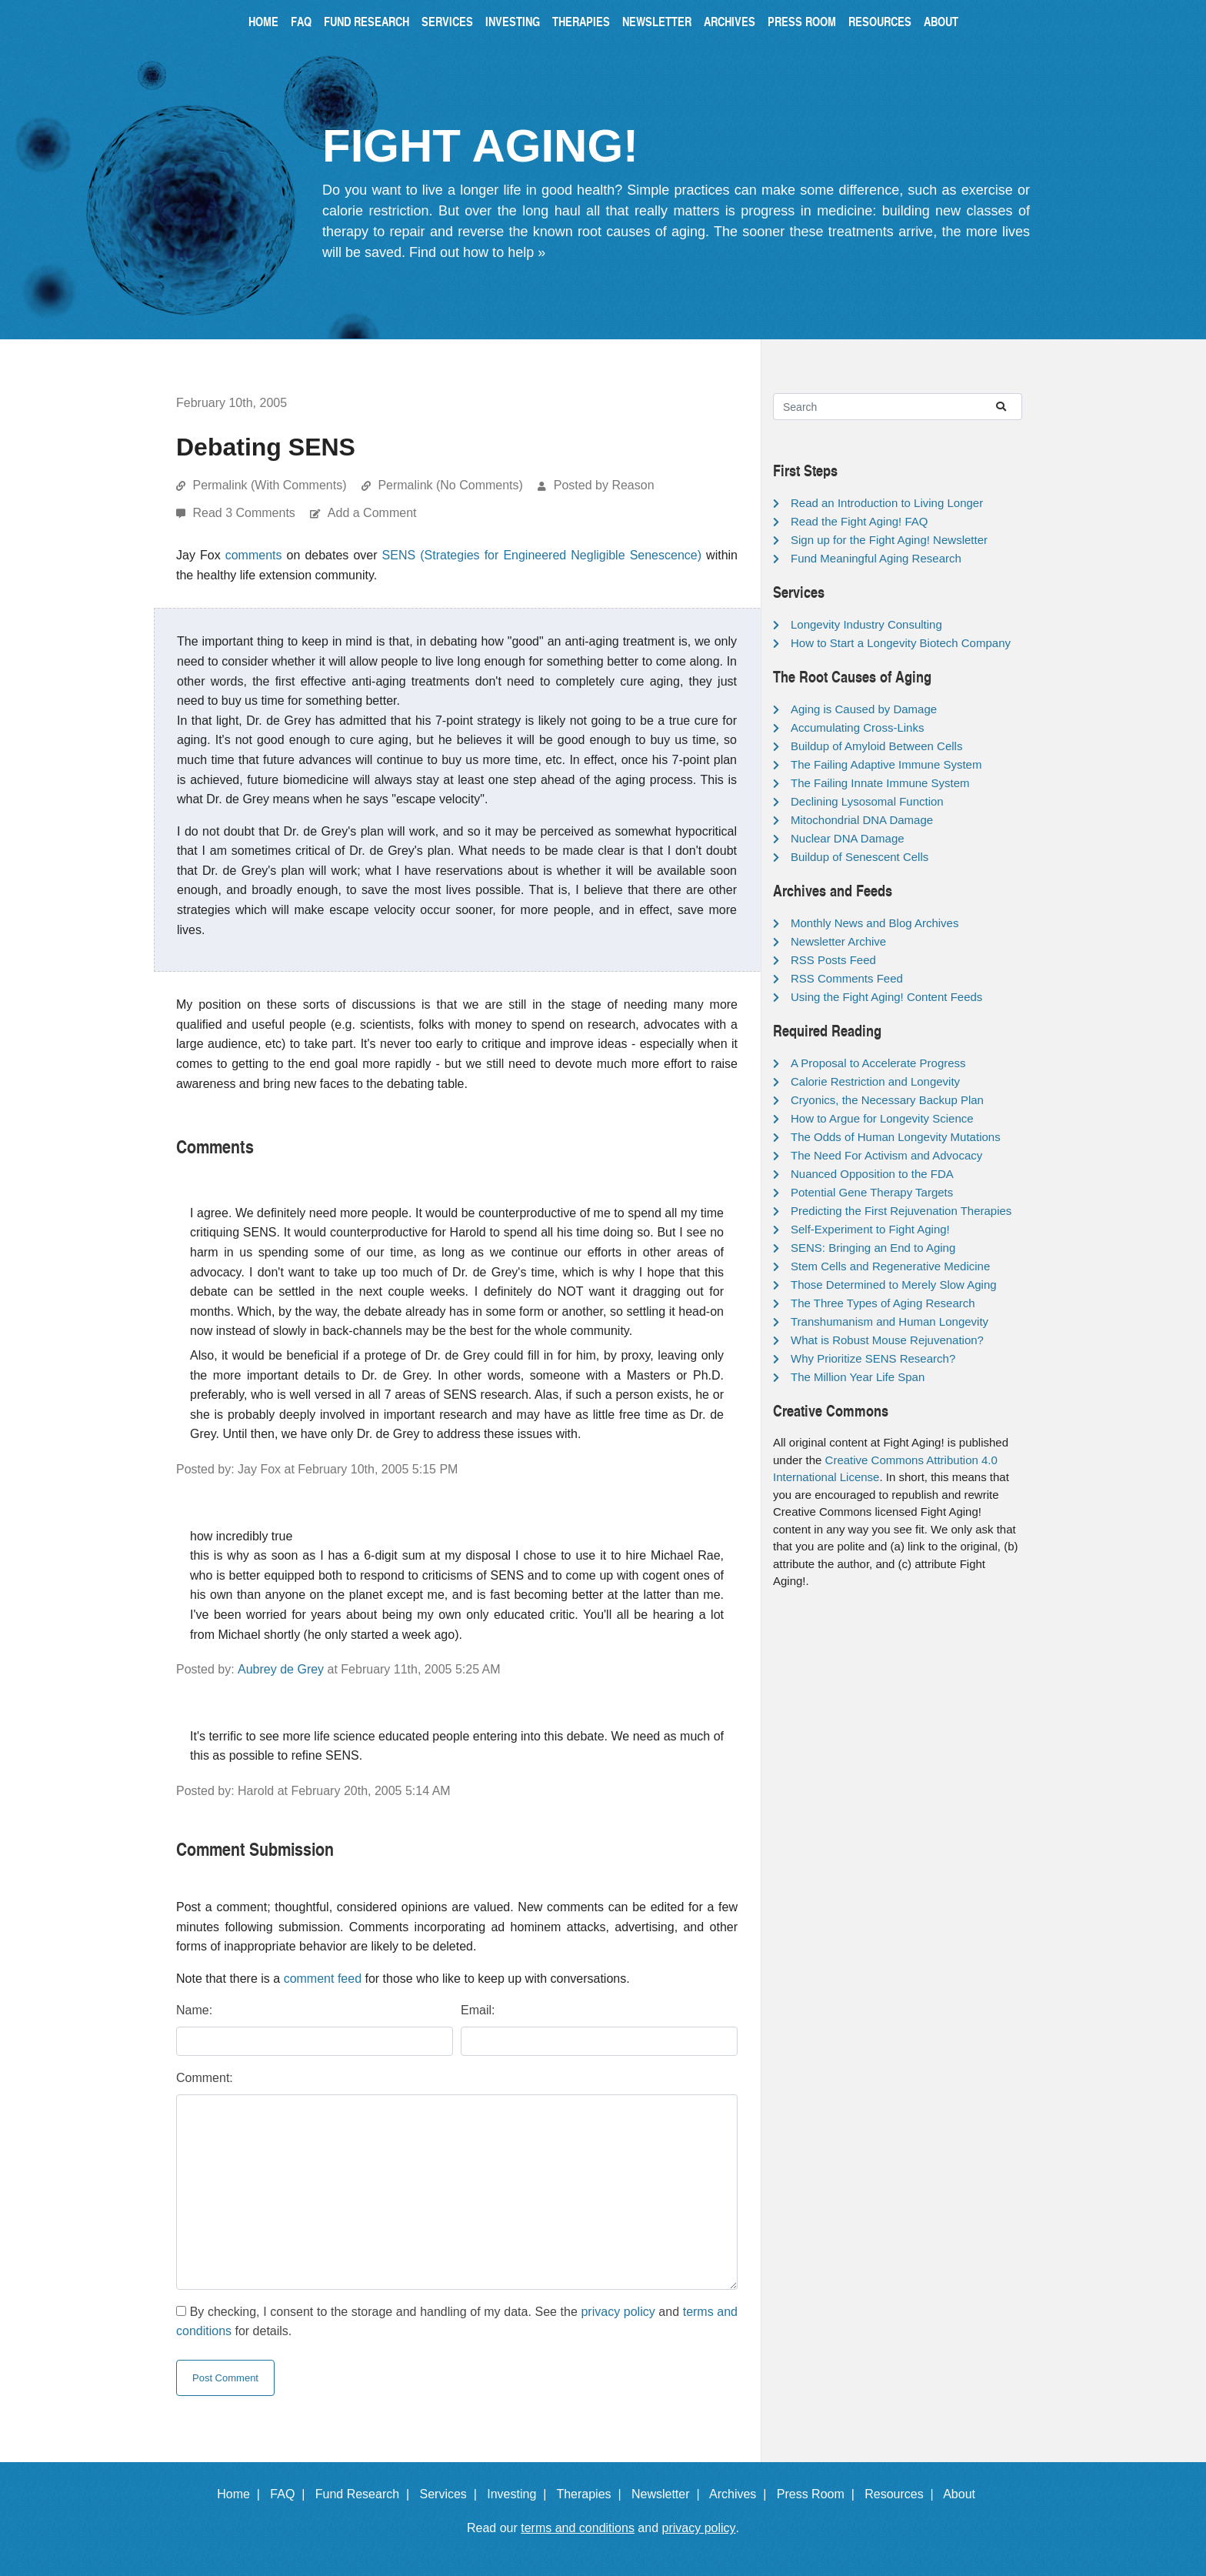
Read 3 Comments (245, 512)
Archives (729, 21)
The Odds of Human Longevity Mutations (896, 1136)
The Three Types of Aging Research (883, 1303)
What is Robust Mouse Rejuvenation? (887, 1339)
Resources (879, 21)
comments (253, 555)
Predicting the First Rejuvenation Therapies (901, 1210)
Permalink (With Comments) (269, 485)
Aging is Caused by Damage (864, 709)
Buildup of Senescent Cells (859, 856)
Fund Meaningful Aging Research (876, 558)
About (941, 21)
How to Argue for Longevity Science (882, 1118)
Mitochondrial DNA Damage (862, 819)
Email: (478, 2010)
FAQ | (290, 2494)
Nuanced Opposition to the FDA (872, 1173)
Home (263, 21)
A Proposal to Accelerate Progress (878, 1062)
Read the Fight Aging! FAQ (859, 521)
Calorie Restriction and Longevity (875, 1081)
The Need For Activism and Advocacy (886, 1155)
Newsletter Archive (838, 941)
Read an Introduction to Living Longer (887, 502)
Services (447, 21)
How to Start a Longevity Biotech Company (901, 642)
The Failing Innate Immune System (880, 782)
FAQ (301, 21)
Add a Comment (372, 512)
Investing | (520, 2494)
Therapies (581, 21)
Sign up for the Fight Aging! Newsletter (889, 539)
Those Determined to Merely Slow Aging (894, 1284)
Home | (242, 2494)
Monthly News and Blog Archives (874, 922)
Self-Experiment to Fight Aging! (870, 1229)
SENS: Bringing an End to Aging (873, 1247)
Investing (512, 21)
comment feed (322, 1978)
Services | (452, 2494)
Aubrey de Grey (281, 1669)
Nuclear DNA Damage (847, 838)
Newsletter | (669, 2494)
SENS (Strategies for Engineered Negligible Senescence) (541, 555)
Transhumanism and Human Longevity (889, 1321)
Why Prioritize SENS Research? (873, 1358)
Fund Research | (365, 2494)
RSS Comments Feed (847, 978)
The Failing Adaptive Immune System (886, 764)
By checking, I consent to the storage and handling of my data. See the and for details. (457, 2321)
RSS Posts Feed (833, 959)
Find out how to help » (477, 252)
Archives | (741, 2494)
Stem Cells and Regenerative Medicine (890, 1266)
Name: (194, 2010)
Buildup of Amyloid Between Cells (876, 745)
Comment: (204, 2077)
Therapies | (592, 2494)
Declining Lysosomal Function (867, 801)
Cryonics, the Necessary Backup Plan (887, 1099)
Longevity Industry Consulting (866, 624)
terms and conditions (578, 2527)
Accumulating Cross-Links (857, 727)
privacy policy (618, 2311)
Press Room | (819, 2494)
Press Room (802, 21)
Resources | (902, 2494)
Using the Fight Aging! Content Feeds (886, 996)
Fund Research (366, 21)
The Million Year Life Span (857, 1376)
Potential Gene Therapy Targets (872, 1192)
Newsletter (656, 21)
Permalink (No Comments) (450, 485)
